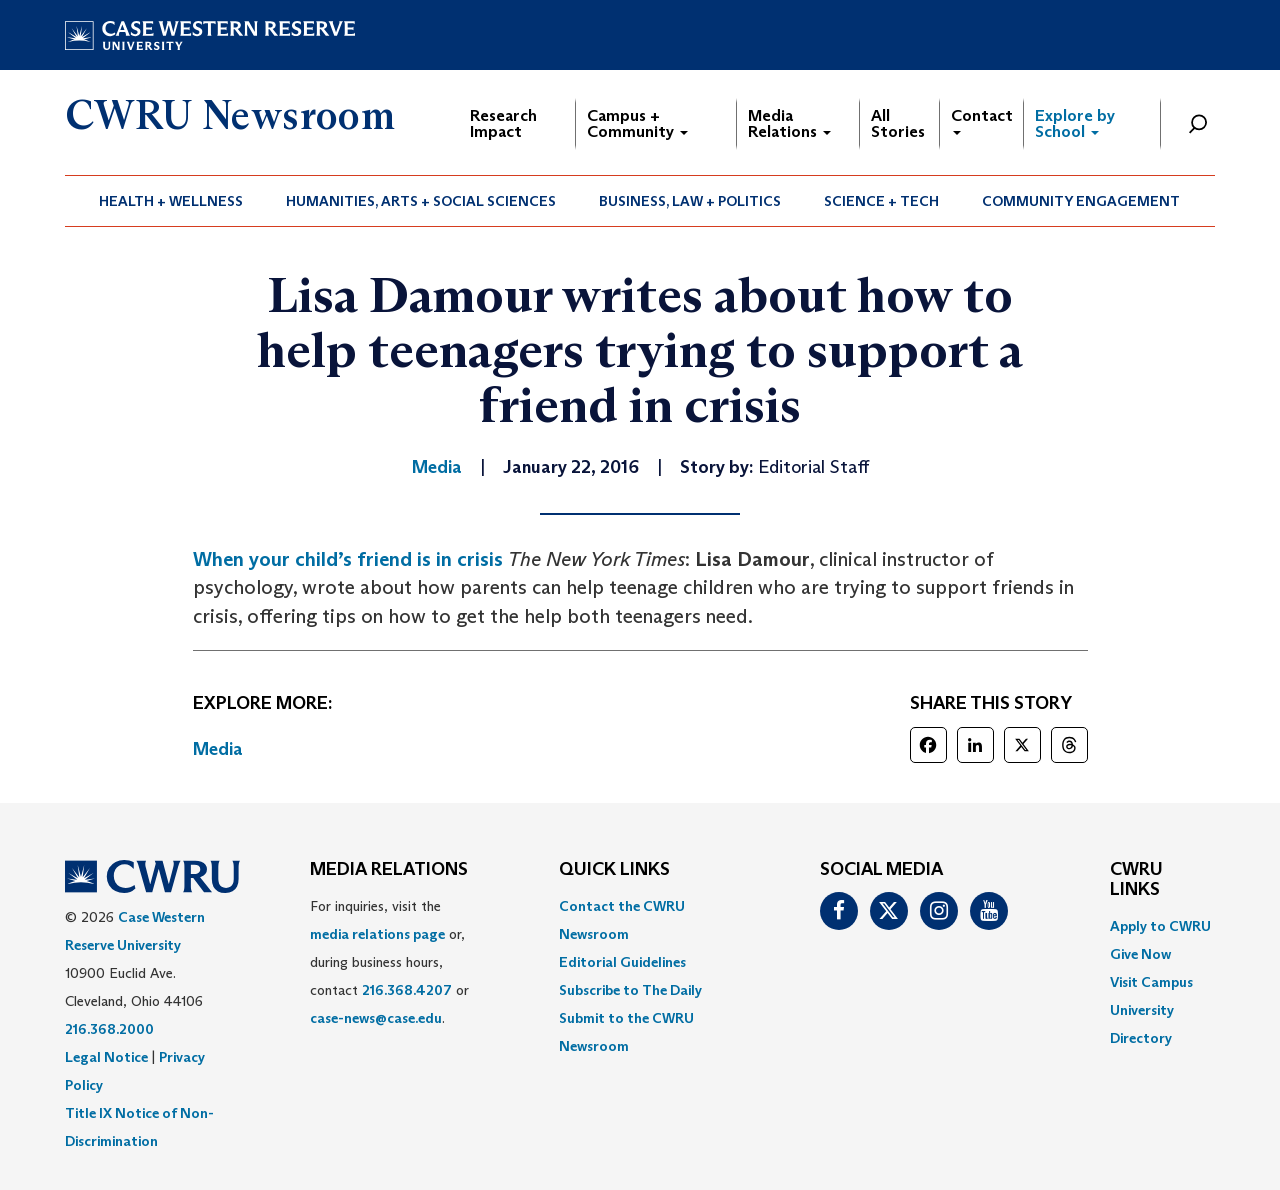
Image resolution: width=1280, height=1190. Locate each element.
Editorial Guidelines (622, 962)
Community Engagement (1081, 201)
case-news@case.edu (376, 1018)
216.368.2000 (109, 1029)
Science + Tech (881, 201)
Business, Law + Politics (690, 201)
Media (218, 749)
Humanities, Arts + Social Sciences (421, 201)
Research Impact (503, 123)
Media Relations (789, 123)
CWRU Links (1136, 880)
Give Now (1140, 954)
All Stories (898, 123)
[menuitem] (171, 201)
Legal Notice (106, 1057)
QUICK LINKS (614, 870)
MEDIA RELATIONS (389, 870)
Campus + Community (637, 123)
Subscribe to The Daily (630, 990)
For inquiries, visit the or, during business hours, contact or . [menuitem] (389, 962)
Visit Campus (1151, 982)
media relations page (377, 934)
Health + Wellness (171, 201)
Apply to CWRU (1160, 926)
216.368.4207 (407, 990)
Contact (982, 120)
